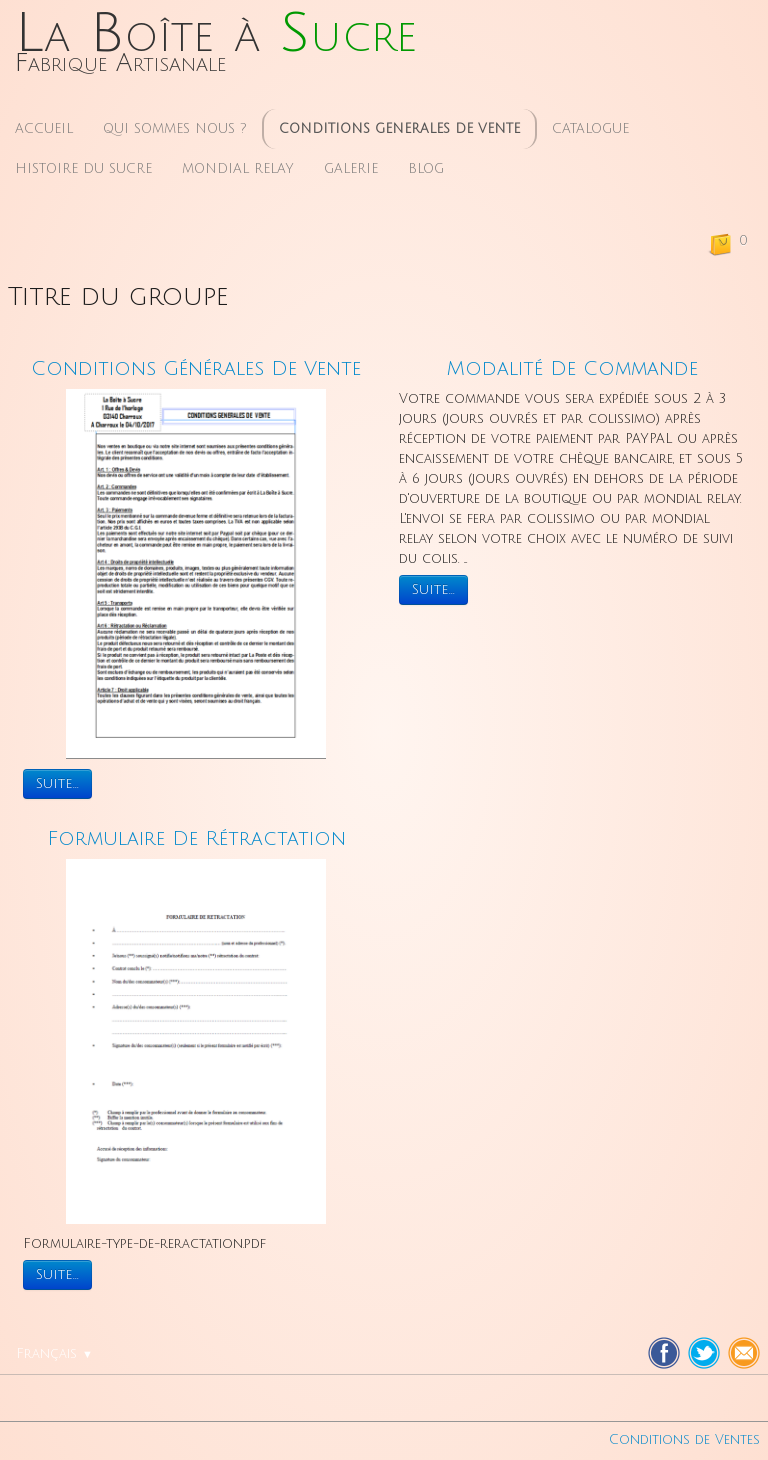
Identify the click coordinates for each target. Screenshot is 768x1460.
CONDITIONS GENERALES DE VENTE (399, 129)
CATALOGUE (590, 129)
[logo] (216, 48)
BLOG (426, 169)
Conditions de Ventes (684, 1440)
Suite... (57, 783)
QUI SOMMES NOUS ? (175, 129)
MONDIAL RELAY (238, 169)
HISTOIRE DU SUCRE (83, 169)
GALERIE (351, 169)
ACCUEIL (44, 129)
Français (54, 1354)
